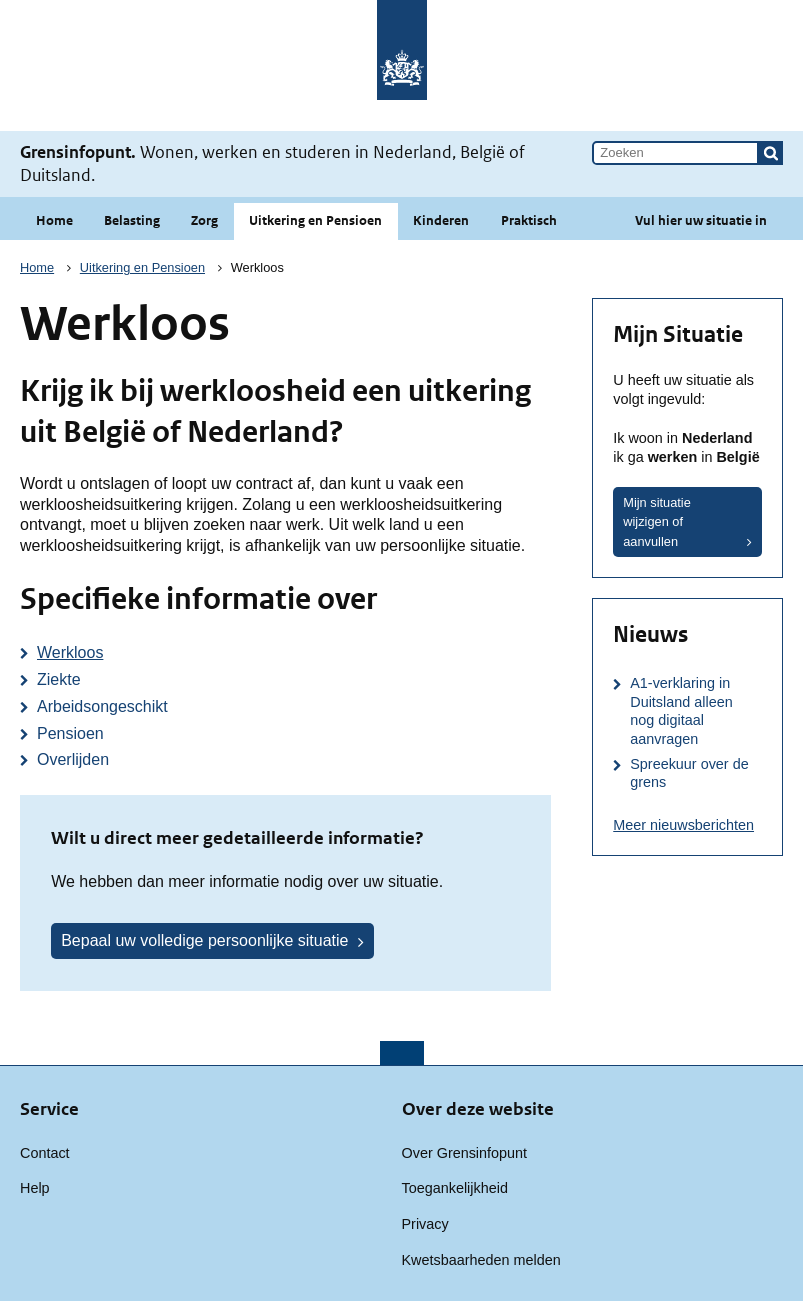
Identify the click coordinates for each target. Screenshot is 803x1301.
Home (54, 220)
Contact (45, 1153)
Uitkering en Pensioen (315, 220)
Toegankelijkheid (455, 1188)
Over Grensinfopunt (465, 1153)
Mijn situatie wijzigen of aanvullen (657, 521)
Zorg (204, 220)
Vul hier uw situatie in (701, 220)
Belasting (132, 220)
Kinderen (441, 220)
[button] (771, 153)
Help (35, 1188)
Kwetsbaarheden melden (481, 1260)
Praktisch (529, 220)
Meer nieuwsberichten (683, 825)
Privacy (425, 1224)
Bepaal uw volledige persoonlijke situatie (204, 940)
